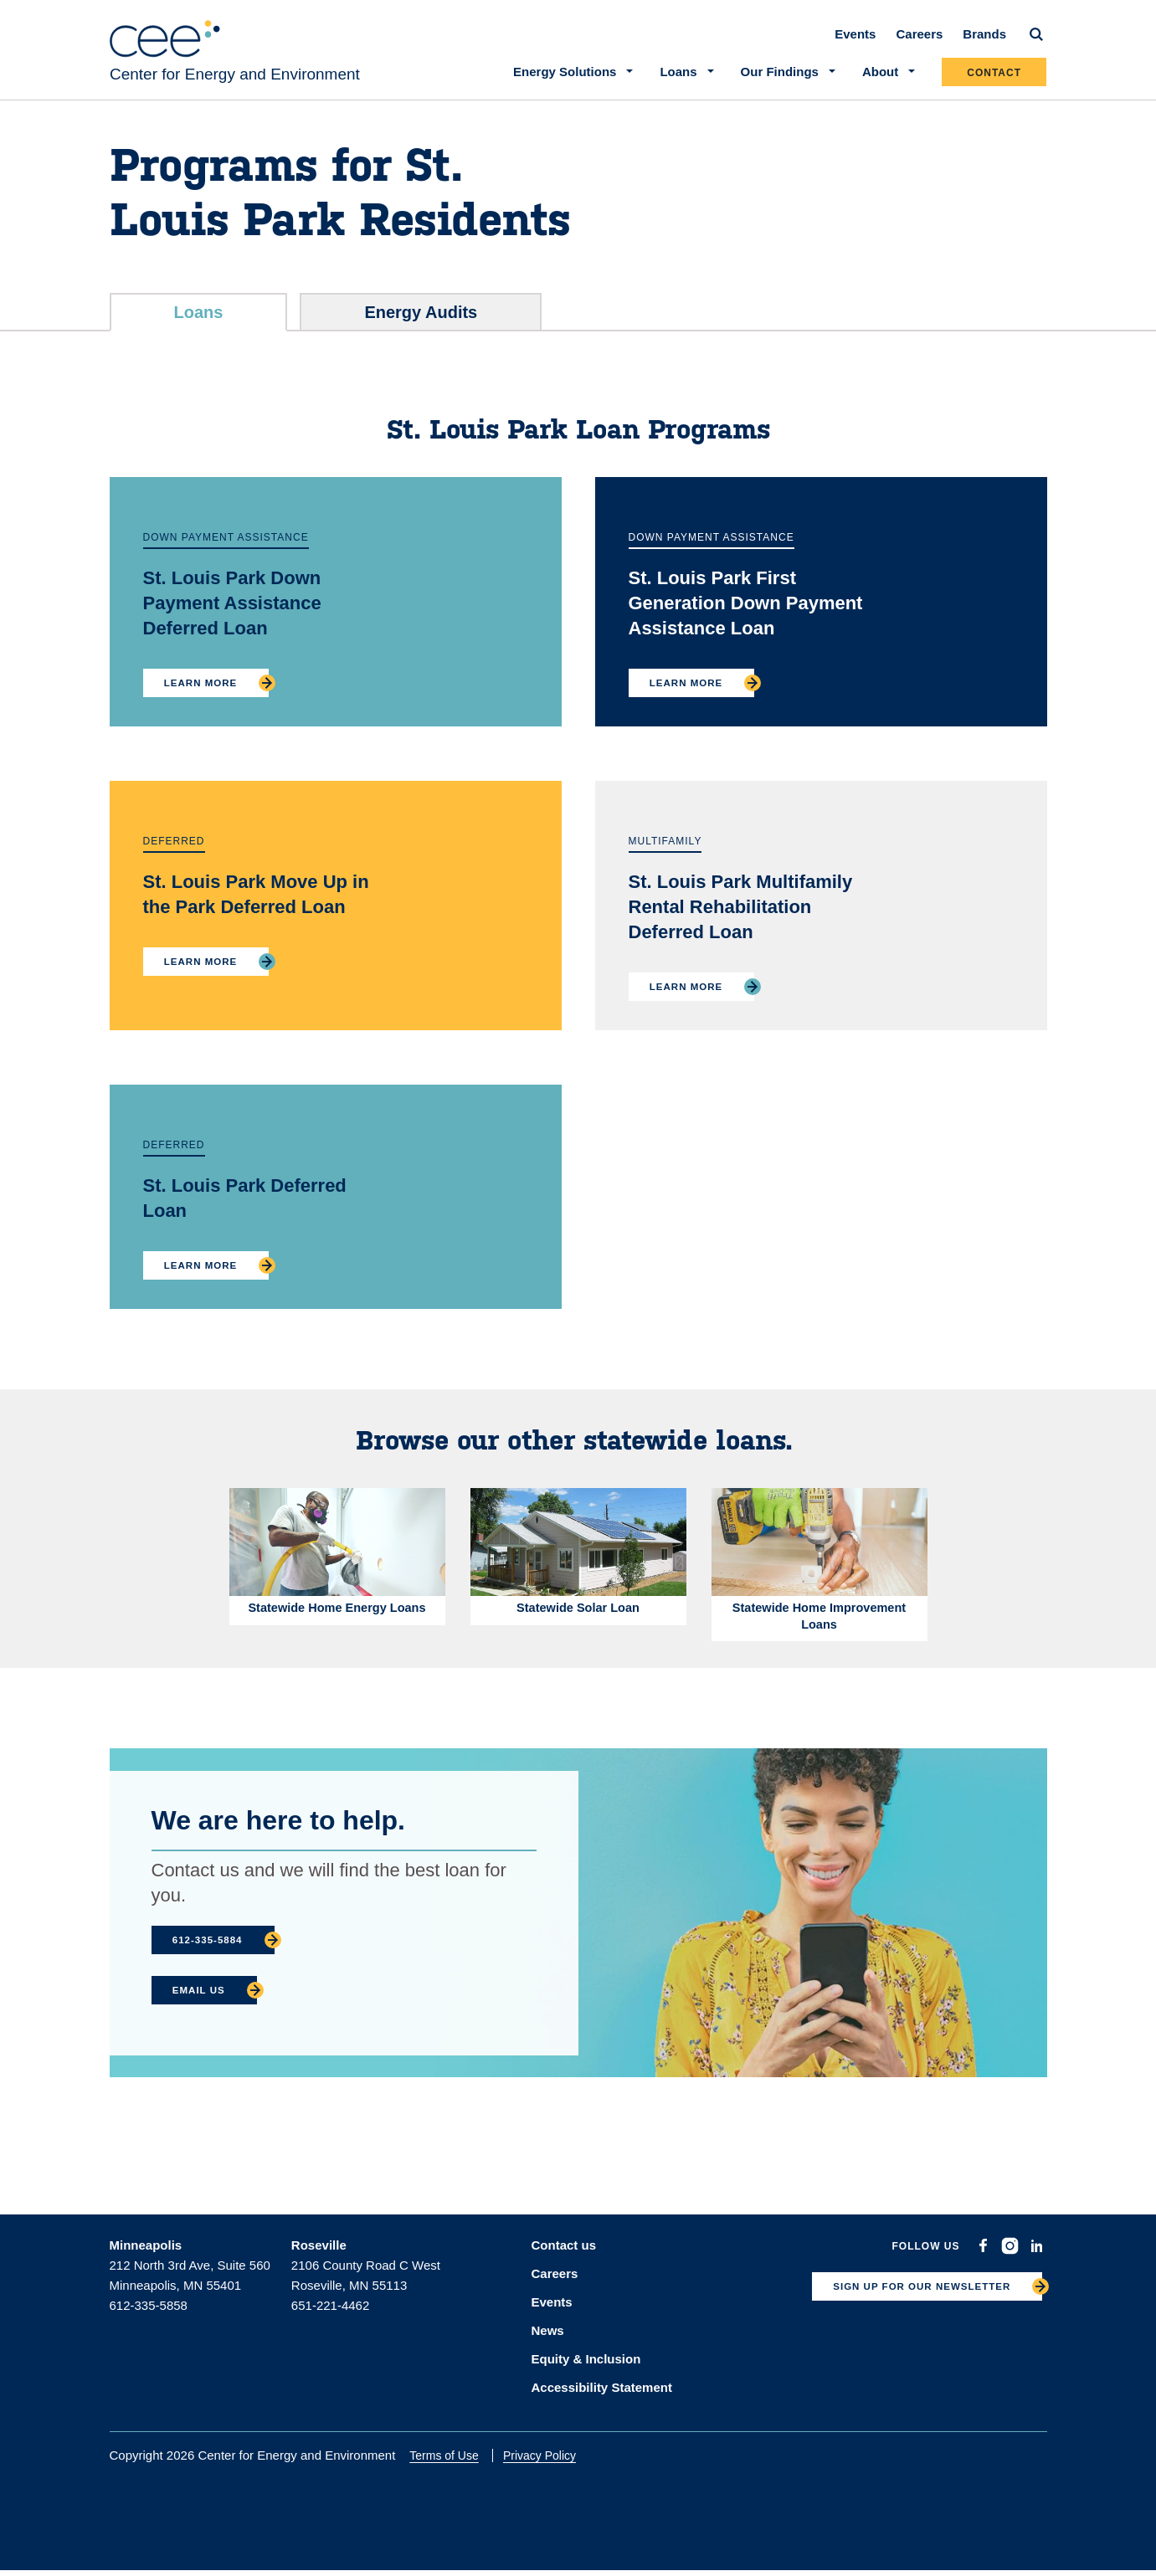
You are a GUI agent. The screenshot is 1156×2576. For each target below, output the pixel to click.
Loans (198, 322)
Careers (920, 43)
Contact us (564, 2258)
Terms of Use (454, 2460)
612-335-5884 (213, 1952)
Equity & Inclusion (586, 2365)
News (548, 2339)
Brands (985, 43)
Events (855, 43)
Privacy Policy (549, 2460)
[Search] (1037, 43)
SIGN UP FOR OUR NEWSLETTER (909, 2303)
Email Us (204, 2003)
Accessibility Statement (602, 2392)
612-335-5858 (149, 2319)
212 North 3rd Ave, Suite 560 (190, 2278)
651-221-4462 (330, 2319)
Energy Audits (420, 322)
